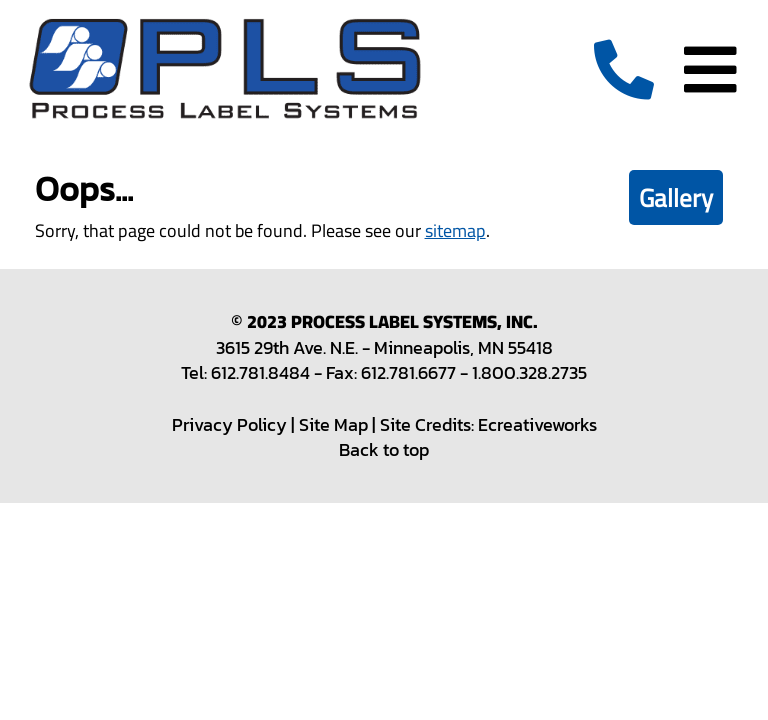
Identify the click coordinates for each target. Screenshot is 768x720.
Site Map (333, 424)
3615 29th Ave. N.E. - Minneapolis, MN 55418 (384, 347)
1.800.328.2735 (529, 372)
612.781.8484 (260, 372)
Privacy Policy (229, 424)
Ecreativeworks (537, 424)
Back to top (384, 449)
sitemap (455, 230)
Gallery (676, 197)
